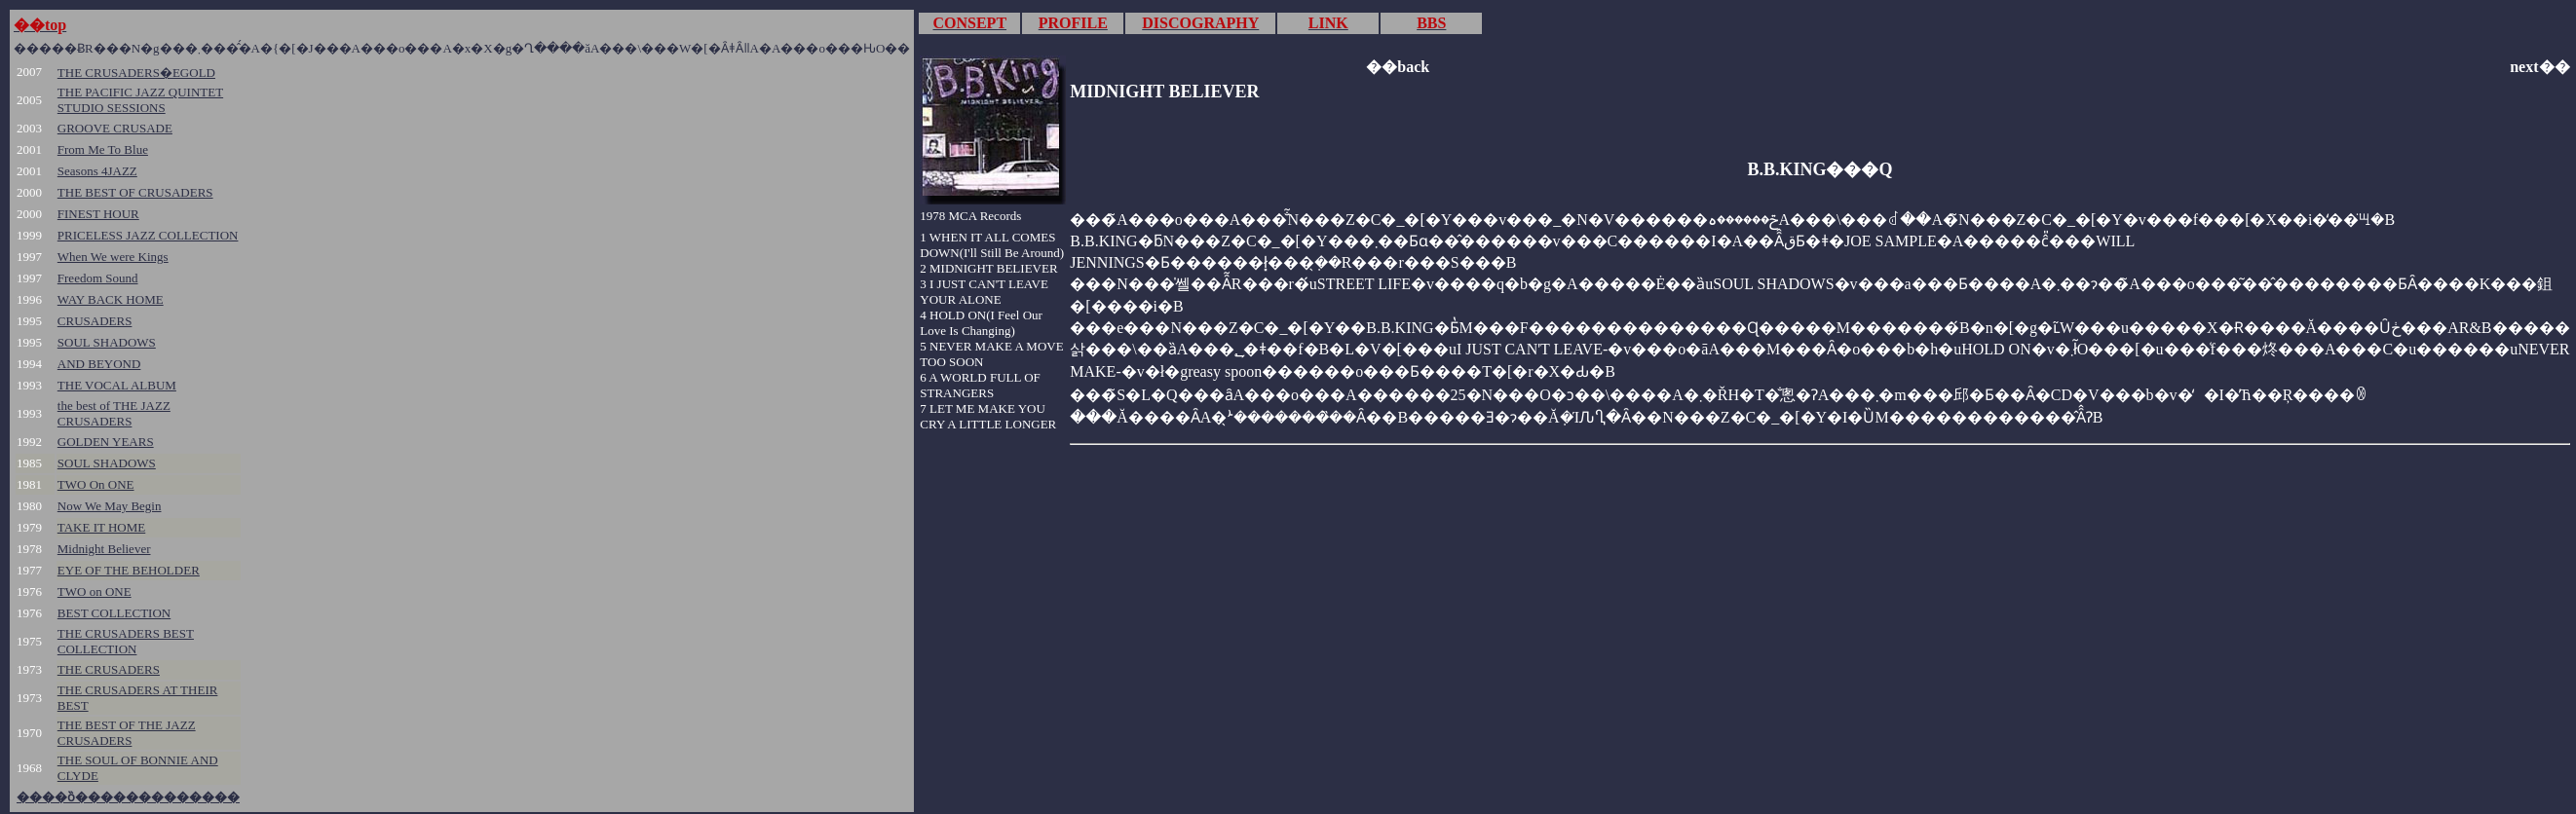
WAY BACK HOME (110, 299)
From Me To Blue (102, 149)
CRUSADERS (95, 321)
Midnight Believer (104, 548)
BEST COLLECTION (113, 613)
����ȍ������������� (128, 797)
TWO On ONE (95, 484)
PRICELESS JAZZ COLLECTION (148, 235)
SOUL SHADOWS (106, 342)
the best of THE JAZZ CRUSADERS (113, 413)
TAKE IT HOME (101, 527)
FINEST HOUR (98, 213)
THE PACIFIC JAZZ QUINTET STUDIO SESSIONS (140, 100)
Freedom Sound (97, 278)
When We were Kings (113, 256)
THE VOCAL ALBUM (116, 385)
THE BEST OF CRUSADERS (135, 192)
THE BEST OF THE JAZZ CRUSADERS (126, 733)
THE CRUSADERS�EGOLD (136, 72)
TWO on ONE (94, 591)
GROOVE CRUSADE (114, 128)
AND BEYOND (99, 363)
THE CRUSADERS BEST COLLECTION (125, 641)
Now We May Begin (109, 506)
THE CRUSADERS (108, 669)
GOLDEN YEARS (105, 441)
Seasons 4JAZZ (97, 171)
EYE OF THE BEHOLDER (128, 570)
